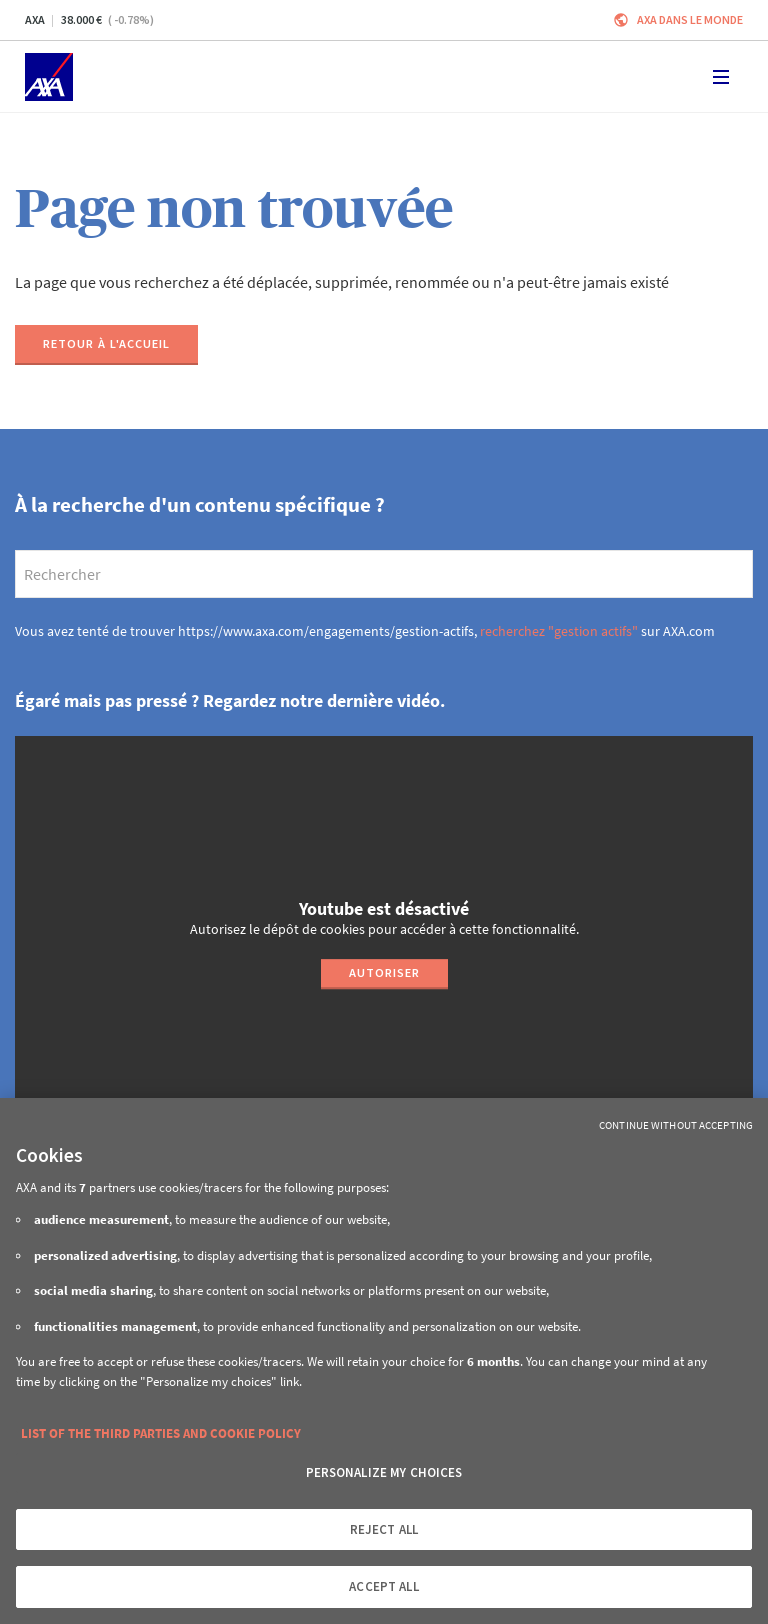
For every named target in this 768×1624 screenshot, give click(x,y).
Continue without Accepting (676, 1125)
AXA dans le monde (690, 19)
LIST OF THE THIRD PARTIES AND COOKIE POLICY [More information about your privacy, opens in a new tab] (161, 1433)
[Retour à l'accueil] (106, 345)
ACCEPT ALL (383, 1586)
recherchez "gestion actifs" (559, 631)
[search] (384, 574)
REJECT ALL (384, 1529)
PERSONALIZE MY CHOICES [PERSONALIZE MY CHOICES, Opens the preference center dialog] (384, 1472)
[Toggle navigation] (721, 77)
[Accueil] (49, 77)
